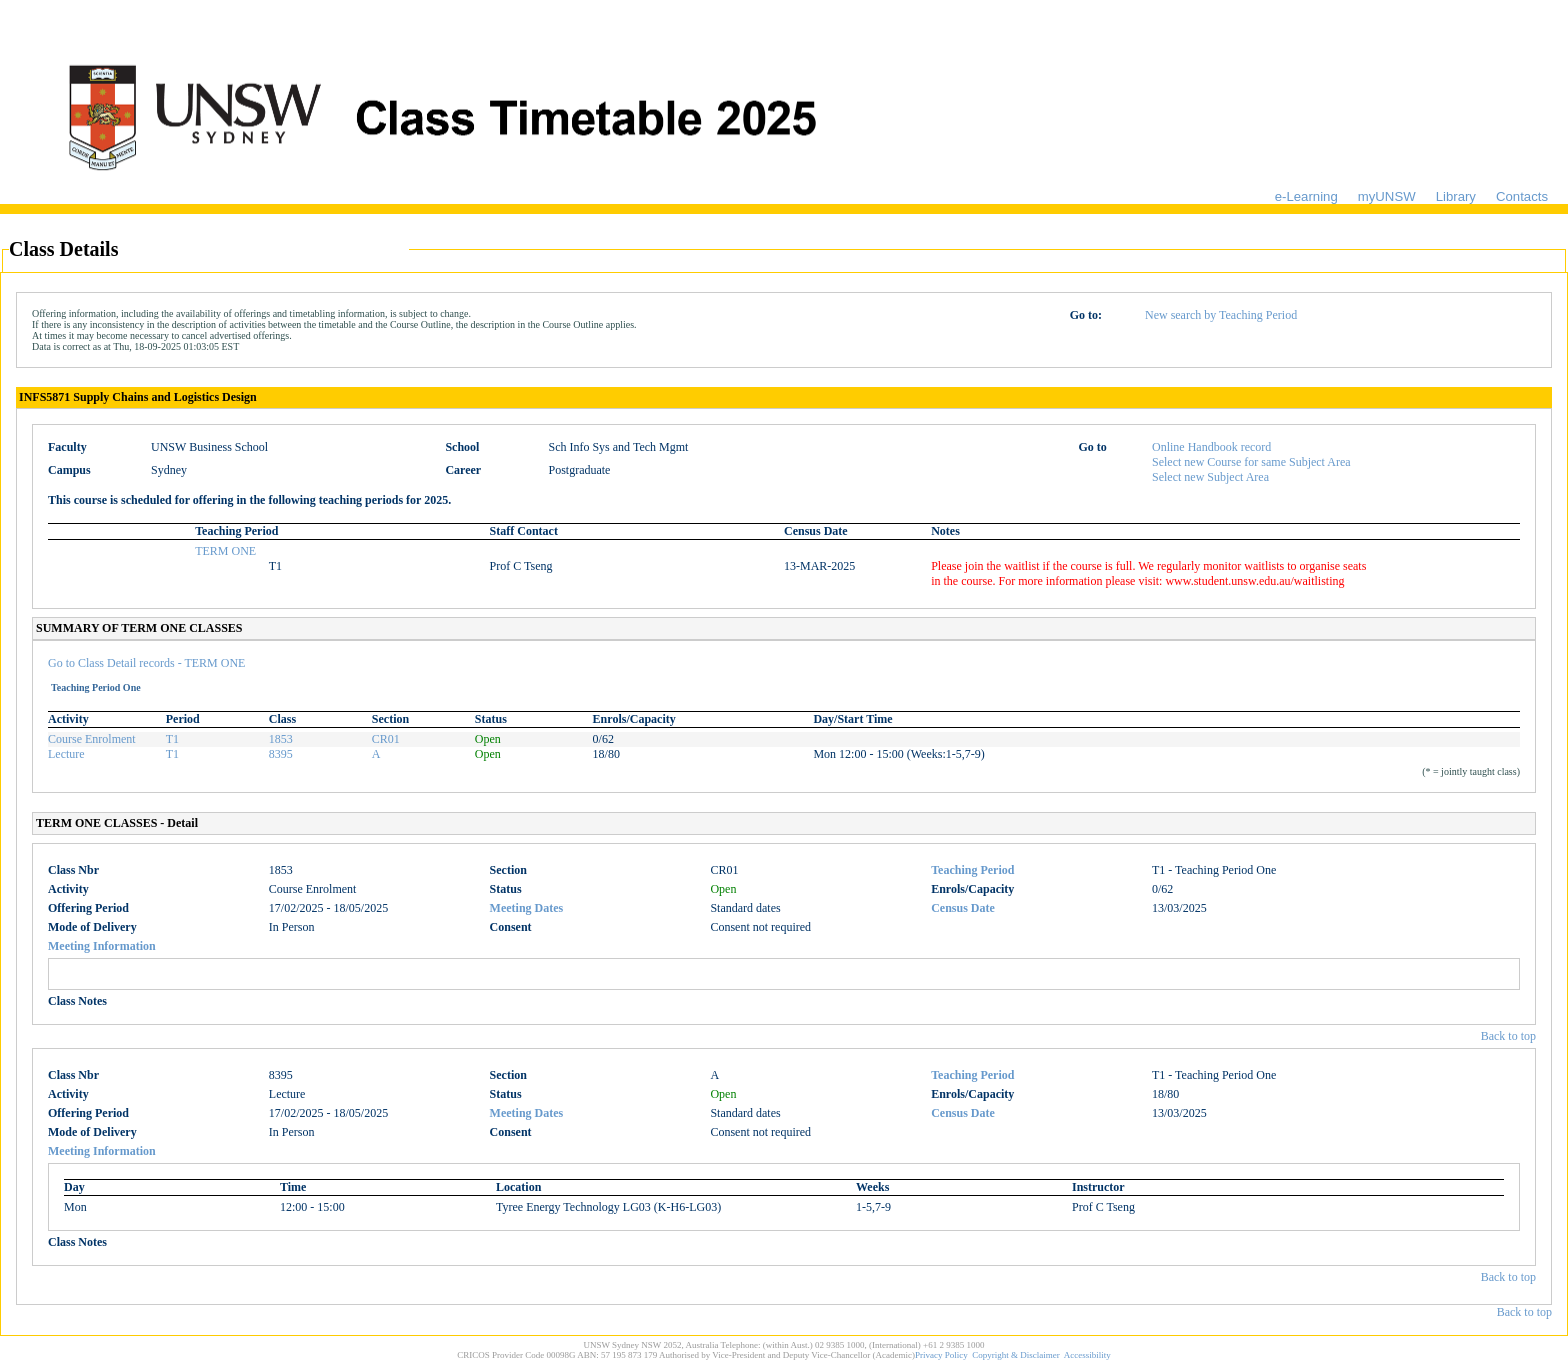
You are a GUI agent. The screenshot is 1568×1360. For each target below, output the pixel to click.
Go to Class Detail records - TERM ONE (146, 663)
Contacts (1522, 196)
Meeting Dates (527, 908)
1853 (281, 739)
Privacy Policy (941, 1355)
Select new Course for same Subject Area (1251, 462)
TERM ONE (225, 551)
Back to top (1508, 1036)
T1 (172, 739)
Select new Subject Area (1210, 477)
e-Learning (1306, 196)
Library (1456, 196)
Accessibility (1087, 1355)
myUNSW (1387, 196)
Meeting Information (102, 946)
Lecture (66, 754)
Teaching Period (972, 870)
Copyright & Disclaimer (1016, 1355)
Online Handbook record (1211, 447)
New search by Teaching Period (1221, 315)
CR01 (386, 739)
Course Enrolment (92, 739)
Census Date (963, 908)
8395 (281, 754)
